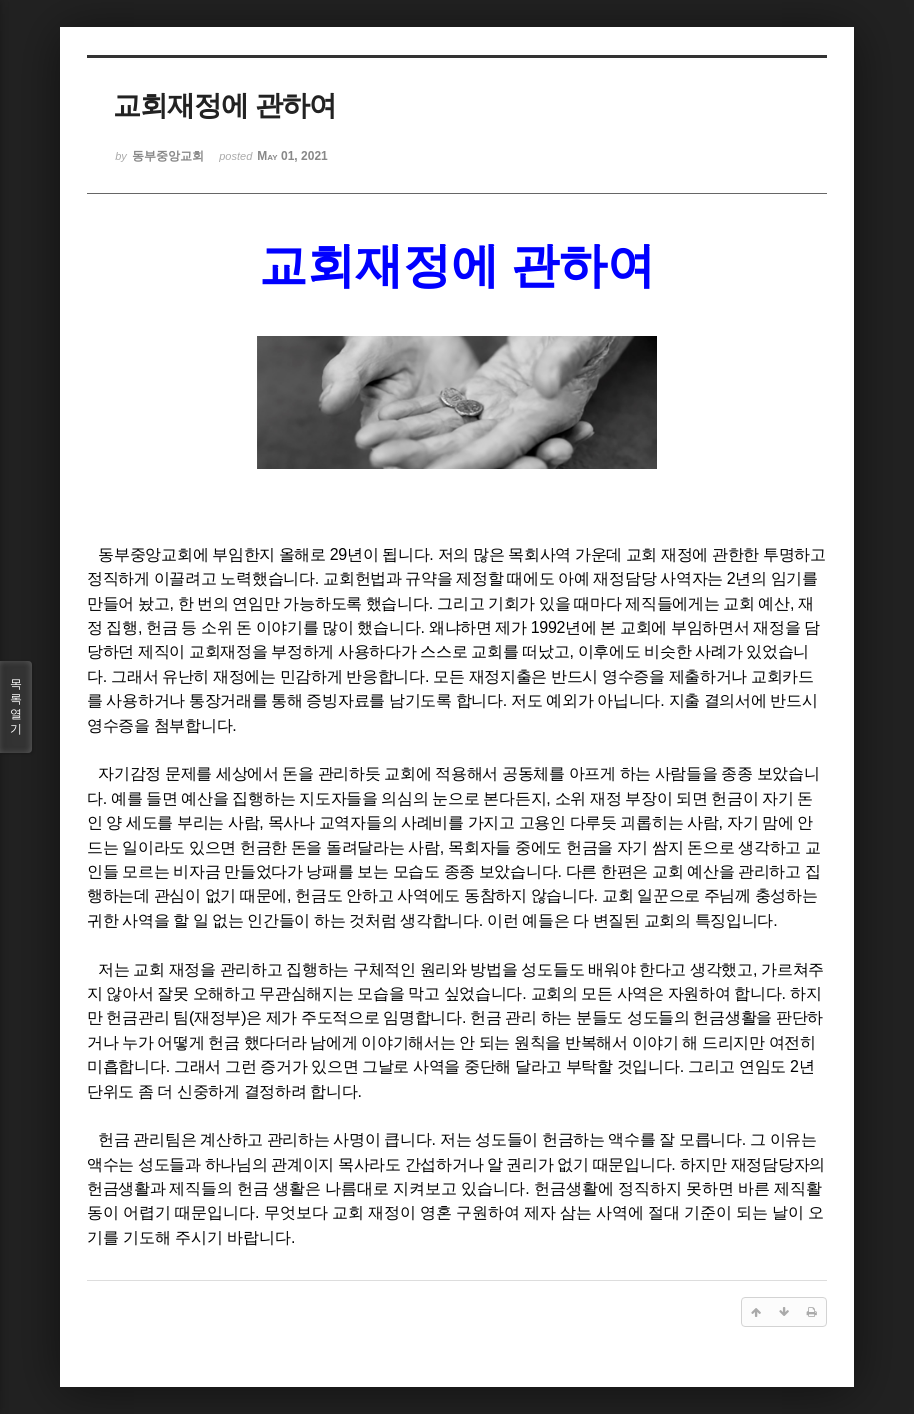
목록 (16, 707)
